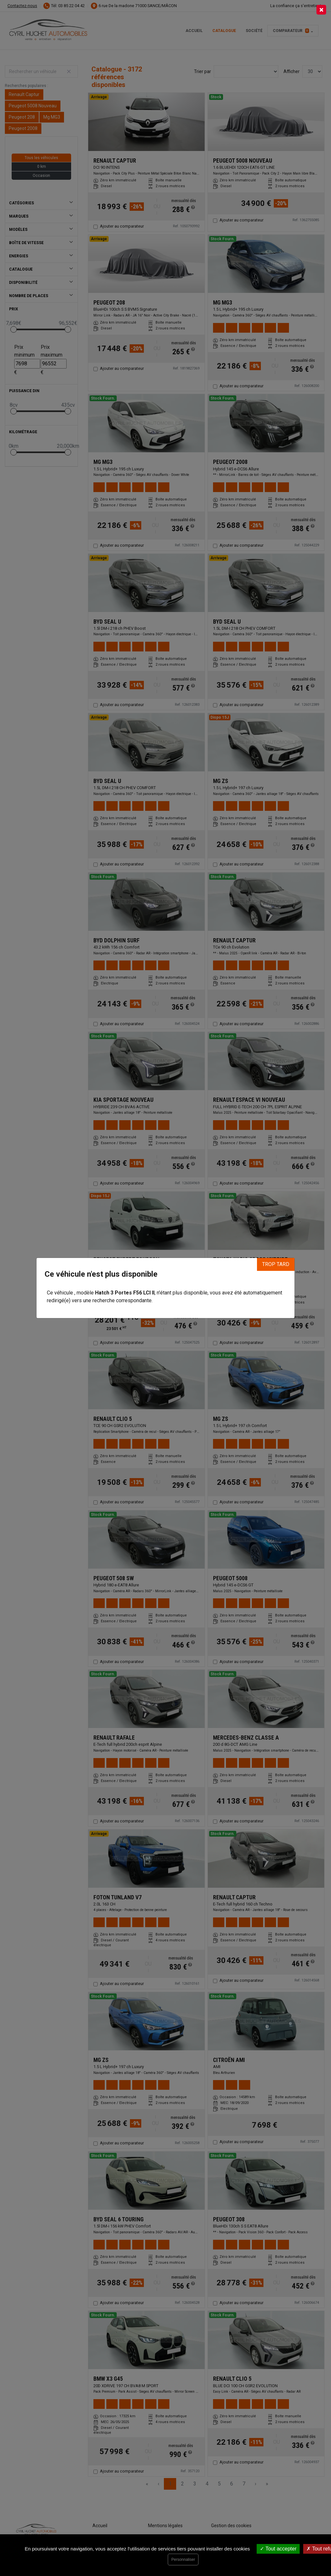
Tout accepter (278, 2548)
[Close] (321, 10)
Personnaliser (183, 2559)
